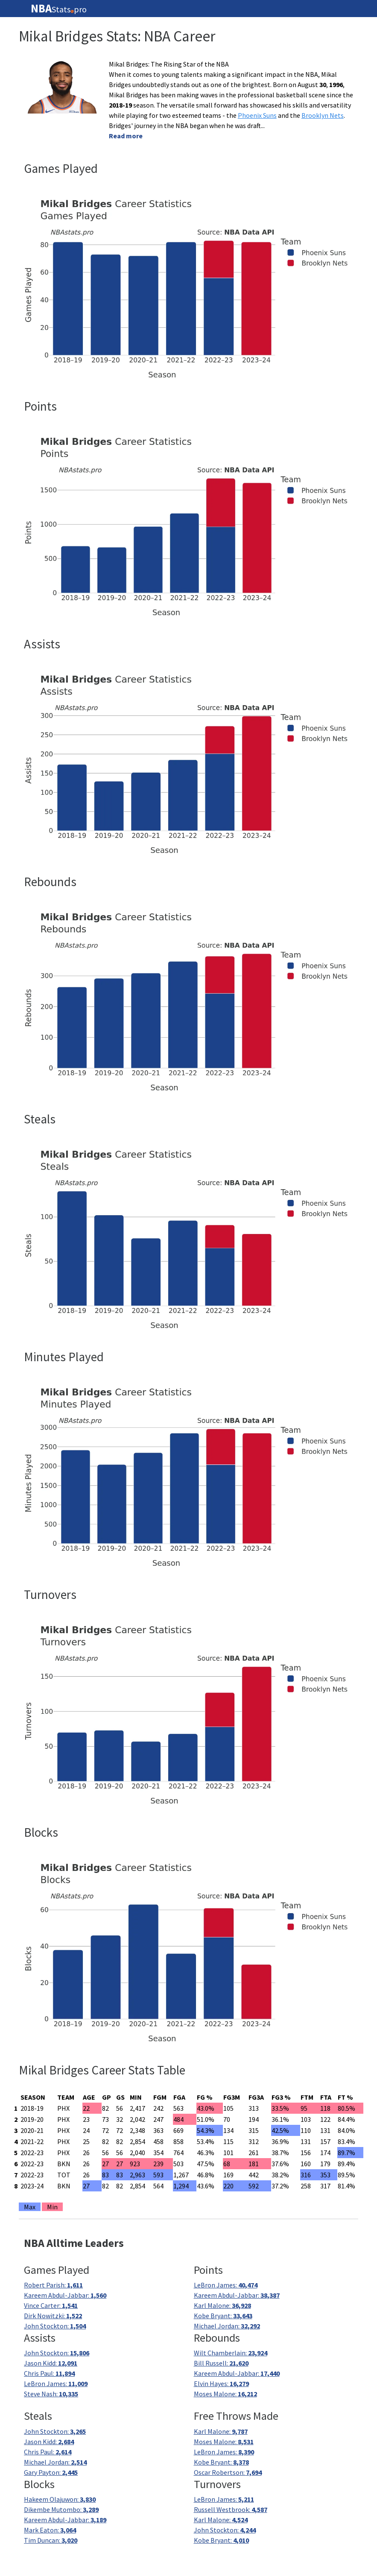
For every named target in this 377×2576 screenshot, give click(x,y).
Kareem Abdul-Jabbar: (65, 2295)
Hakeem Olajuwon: (60, 2499)
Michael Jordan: (227, 2326)
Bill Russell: (221, 2363)
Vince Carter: (51, 2305)
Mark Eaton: (50, 2530)
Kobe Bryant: (223, 2315)
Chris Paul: (49, 2373)
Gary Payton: (51, 2472)
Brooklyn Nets (322, 115)
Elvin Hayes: (221, 2383)
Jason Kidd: (50, 2363)
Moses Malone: (225, 2393)
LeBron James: (225, 2285)
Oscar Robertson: (228, 2472)
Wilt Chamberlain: (230, 2352)
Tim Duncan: (50, 2540)
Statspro (59, 8)
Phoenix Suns (257, 115)
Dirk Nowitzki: (53, 2315)
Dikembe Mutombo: (61, 2509)
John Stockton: (55, 2326)
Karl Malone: (222, 2305)
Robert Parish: (53, 2285)
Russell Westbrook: (230, 2509)
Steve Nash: (51, 2393)
